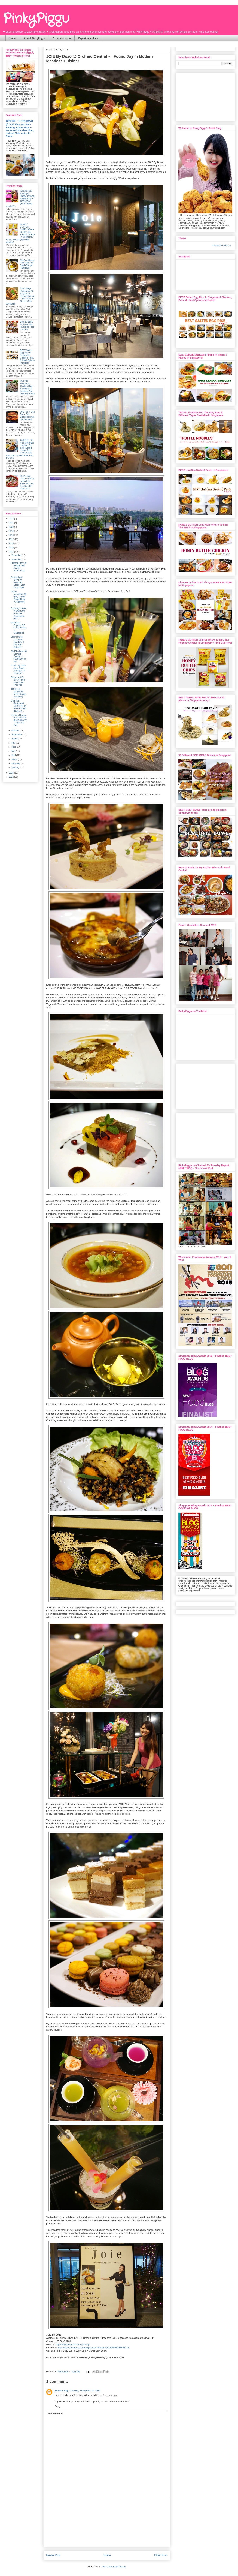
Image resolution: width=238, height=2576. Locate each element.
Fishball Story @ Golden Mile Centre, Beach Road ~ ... (18, 568)
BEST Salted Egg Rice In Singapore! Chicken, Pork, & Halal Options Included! (27, 356)
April (13, 755)
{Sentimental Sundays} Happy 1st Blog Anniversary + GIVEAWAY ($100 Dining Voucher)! (20, 198)
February (15, 763)
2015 (11, 547)
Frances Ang (61, 2390)
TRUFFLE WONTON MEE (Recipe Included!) (18, 693)
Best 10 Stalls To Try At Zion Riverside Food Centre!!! (27, 326)
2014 (11, 551)
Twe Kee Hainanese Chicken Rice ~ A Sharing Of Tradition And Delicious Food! (27, 387)
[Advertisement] (106, 2522)
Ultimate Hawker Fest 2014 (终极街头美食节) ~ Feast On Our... (19, 720)
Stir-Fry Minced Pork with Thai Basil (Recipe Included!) (27, 264)
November (16, 559)
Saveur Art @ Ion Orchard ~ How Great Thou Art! (19, 681)
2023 (11, 518)
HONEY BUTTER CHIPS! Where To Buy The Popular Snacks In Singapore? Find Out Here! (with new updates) (20, 233)
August (15, 739)
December (16, 555)
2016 (11, 543)
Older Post (160, 2555)
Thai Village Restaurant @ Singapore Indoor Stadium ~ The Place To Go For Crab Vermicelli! (20, 296)
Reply (57, 2406)
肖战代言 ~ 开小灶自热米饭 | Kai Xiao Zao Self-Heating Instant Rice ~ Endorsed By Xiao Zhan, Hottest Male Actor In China (20, 128)
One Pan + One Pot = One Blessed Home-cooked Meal (27, 416)
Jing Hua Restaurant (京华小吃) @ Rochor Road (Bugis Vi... (18, 706)
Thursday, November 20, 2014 (84, 2390)
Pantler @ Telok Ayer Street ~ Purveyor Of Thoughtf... (18, 669)
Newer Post (53, 2555)
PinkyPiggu (36, 18)
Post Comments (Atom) (114, 2566)
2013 (11, 773)
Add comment (55, 2413)
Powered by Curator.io (221, 245)
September (16, 734)
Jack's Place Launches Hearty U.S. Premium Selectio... (18, 642)
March (14, 759)
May (13, 751)
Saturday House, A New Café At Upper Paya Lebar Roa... (19, 613)
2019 (11, 531)
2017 (11, 539)
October (15, 730)
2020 (11, 527)
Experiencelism (62, 38)
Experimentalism (88, 38)
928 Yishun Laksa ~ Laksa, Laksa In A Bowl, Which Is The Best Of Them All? (27, 482)
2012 (11, 777)
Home (12, 38)
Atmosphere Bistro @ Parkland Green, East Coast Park (18, 582)
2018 (11, 535)
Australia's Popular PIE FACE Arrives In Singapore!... (18, 627)
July (13, 743)
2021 (11, 523)
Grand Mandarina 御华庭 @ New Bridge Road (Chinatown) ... (18, 598)
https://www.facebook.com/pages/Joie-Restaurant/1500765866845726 (93, 2347)
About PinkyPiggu (34, 38)
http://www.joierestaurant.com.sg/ (72, 2344)
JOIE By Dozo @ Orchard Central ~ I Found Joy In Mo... (19, 656)
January (15, 767)
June (14, 747)
